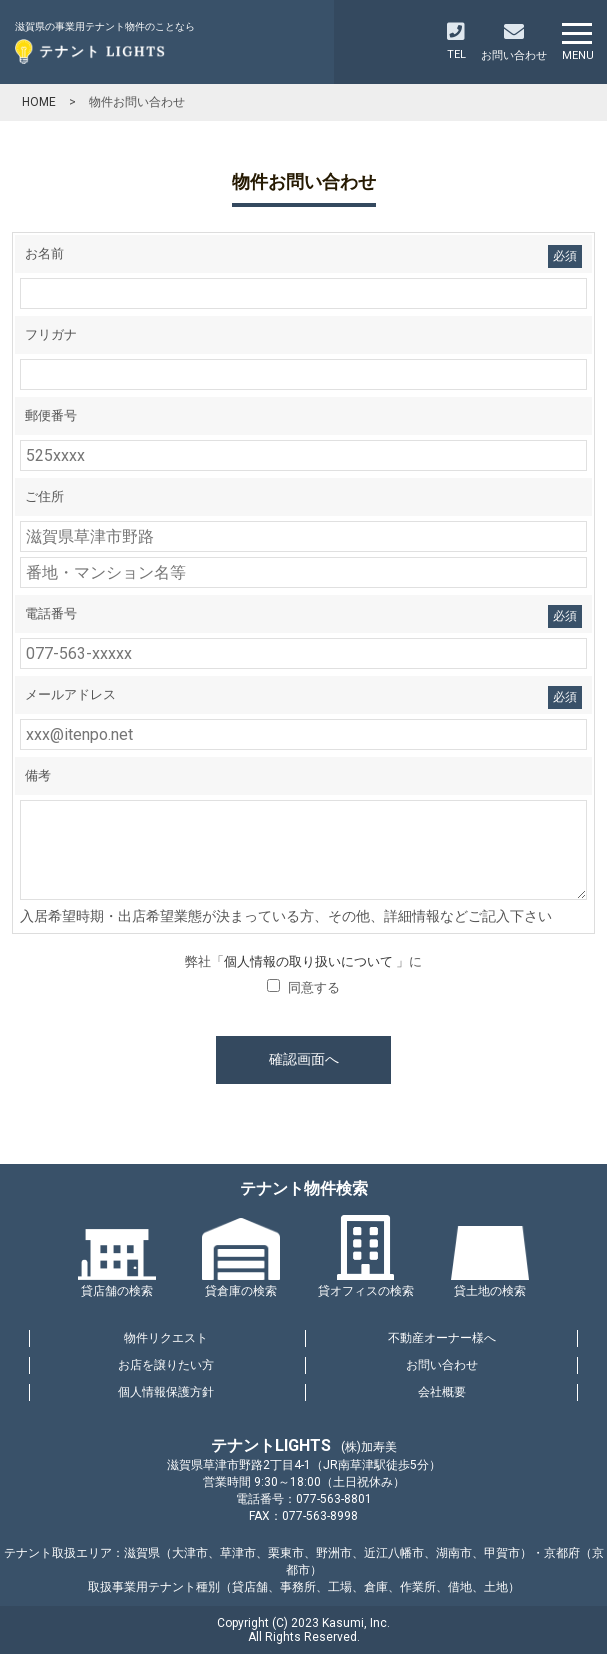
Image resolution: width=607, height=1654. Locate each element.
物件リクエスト (166, 1338)
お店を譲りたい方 (166, 1365)
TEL (456, 41)
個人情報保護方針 (166, 1392)
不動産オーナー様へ (442, 1338)
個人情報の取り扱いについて (310, 961)
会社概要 (442, 1392)
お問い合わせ (442, 1365)
